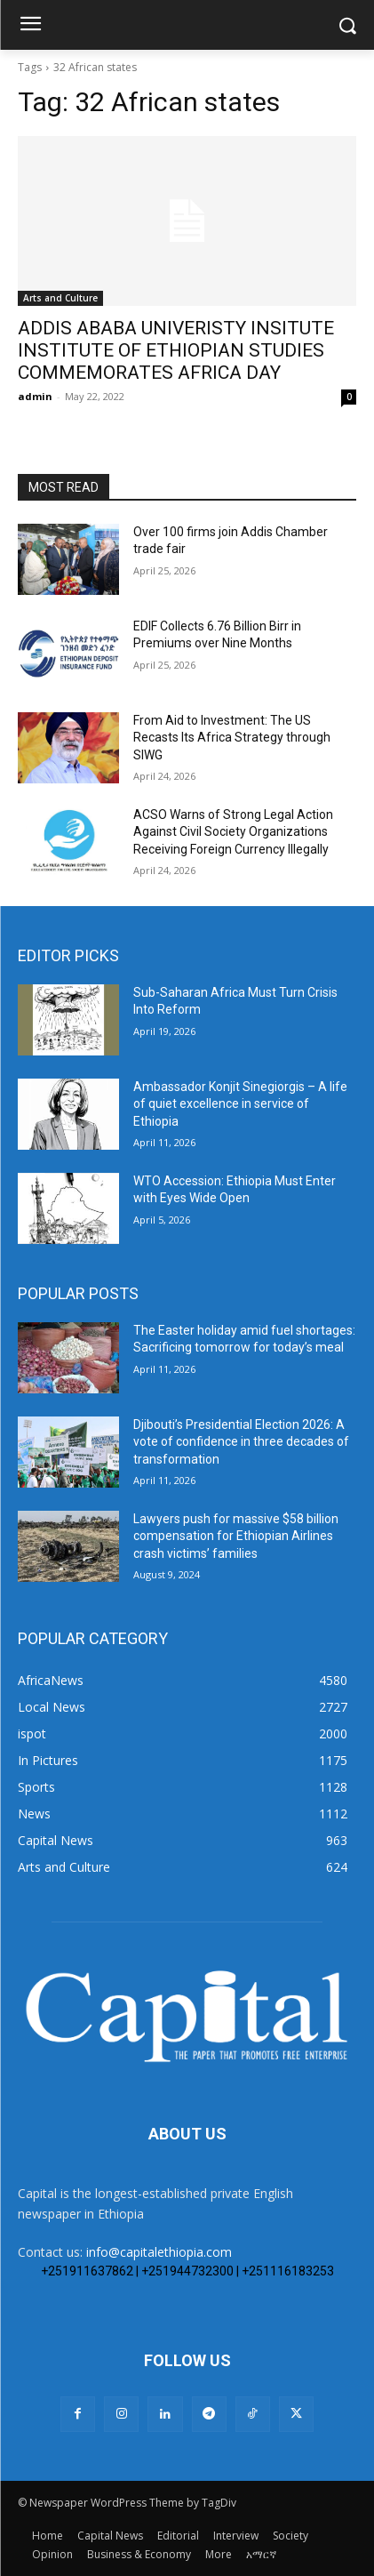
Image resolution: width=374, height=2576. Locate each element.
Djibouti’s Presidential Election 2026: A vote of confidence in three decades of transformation (241, 1441)
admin (35, 396)
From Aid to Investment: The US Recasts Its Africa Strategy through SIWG (231, 737)
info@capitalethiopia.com (159, 2251)
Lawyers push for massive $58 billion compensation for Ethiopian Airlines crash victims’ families (235, 1536)
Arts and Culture (60, 298)
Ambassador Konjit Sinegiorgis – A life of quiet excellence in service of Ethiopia (240, 1103)
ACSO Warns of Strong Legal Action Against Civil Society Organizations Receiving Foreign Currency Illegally (233, 831)
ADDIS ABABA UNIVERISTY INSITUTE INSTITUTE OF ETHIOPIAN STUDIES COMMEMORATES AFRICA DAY (176, 350)
